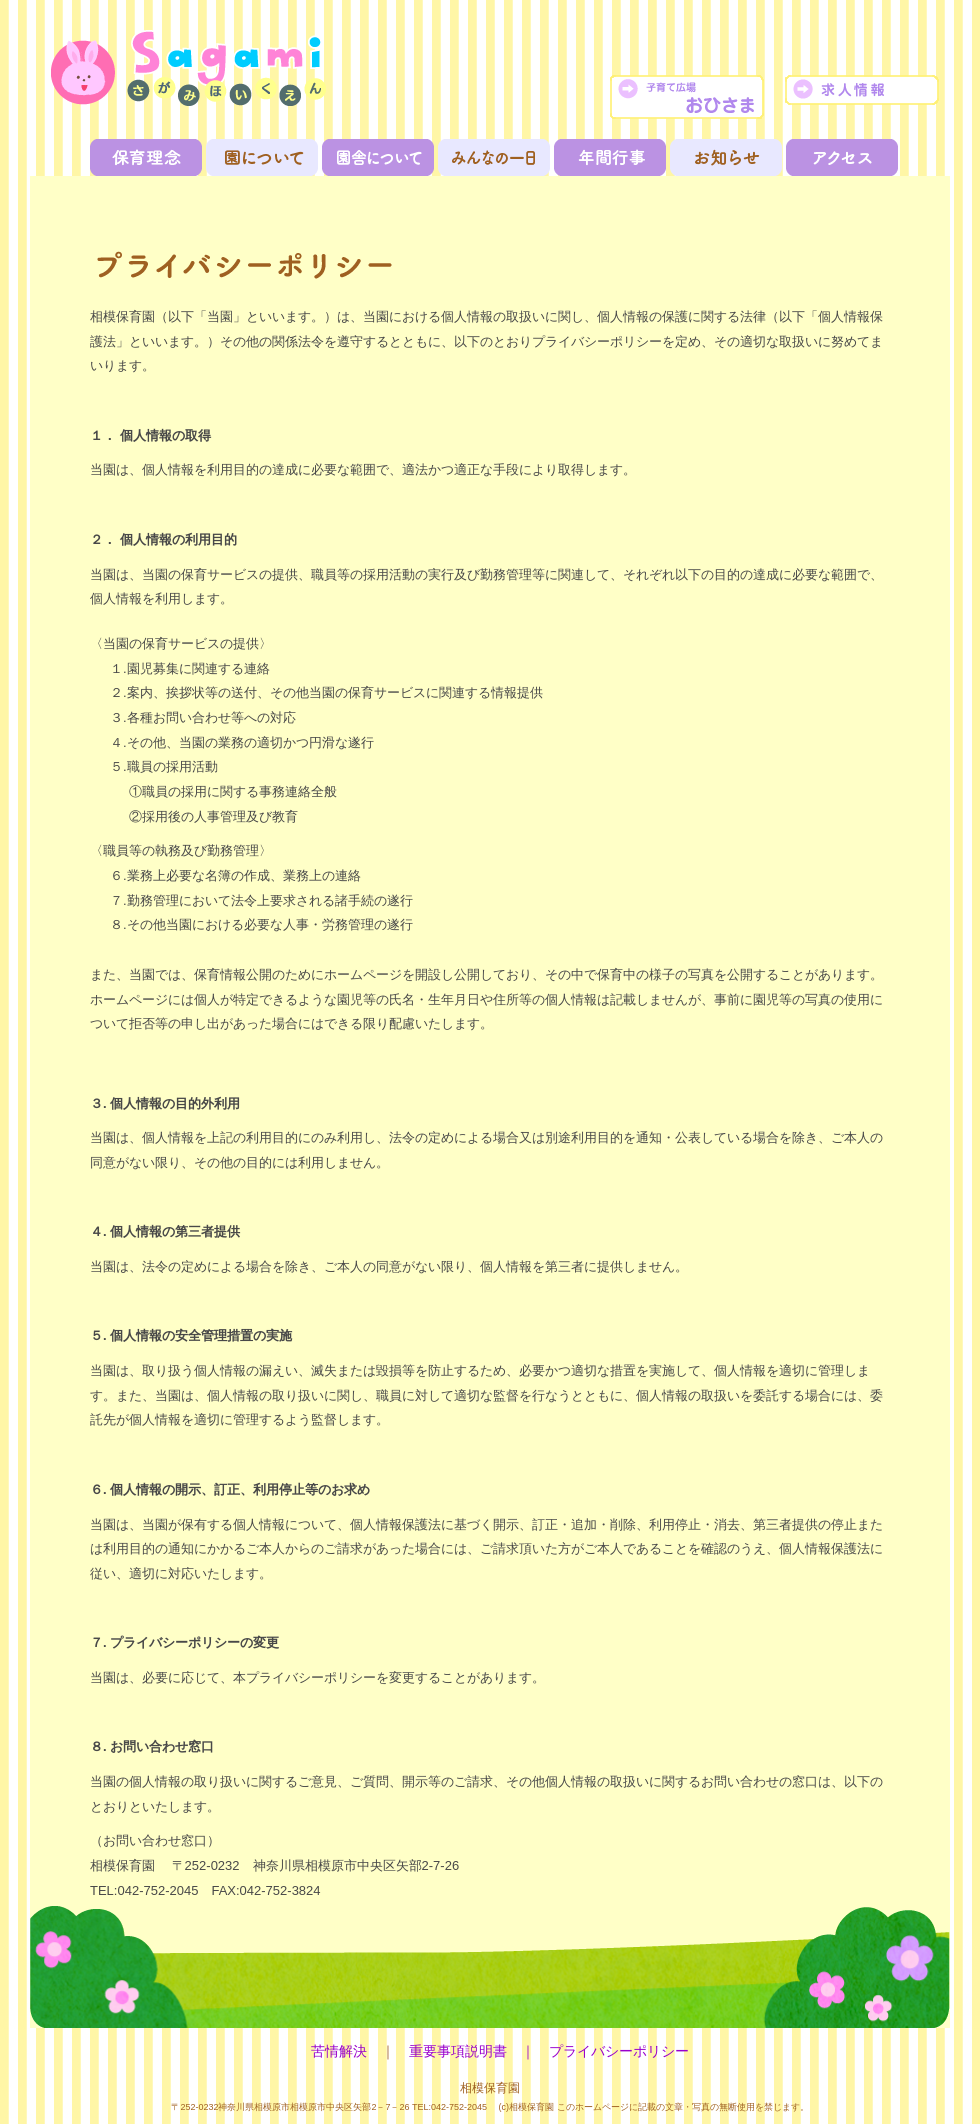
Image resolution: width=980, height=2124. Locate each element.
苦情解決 (339, 2051)
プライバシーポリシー (619, 2051)
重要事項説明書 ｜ (479, 2051)
